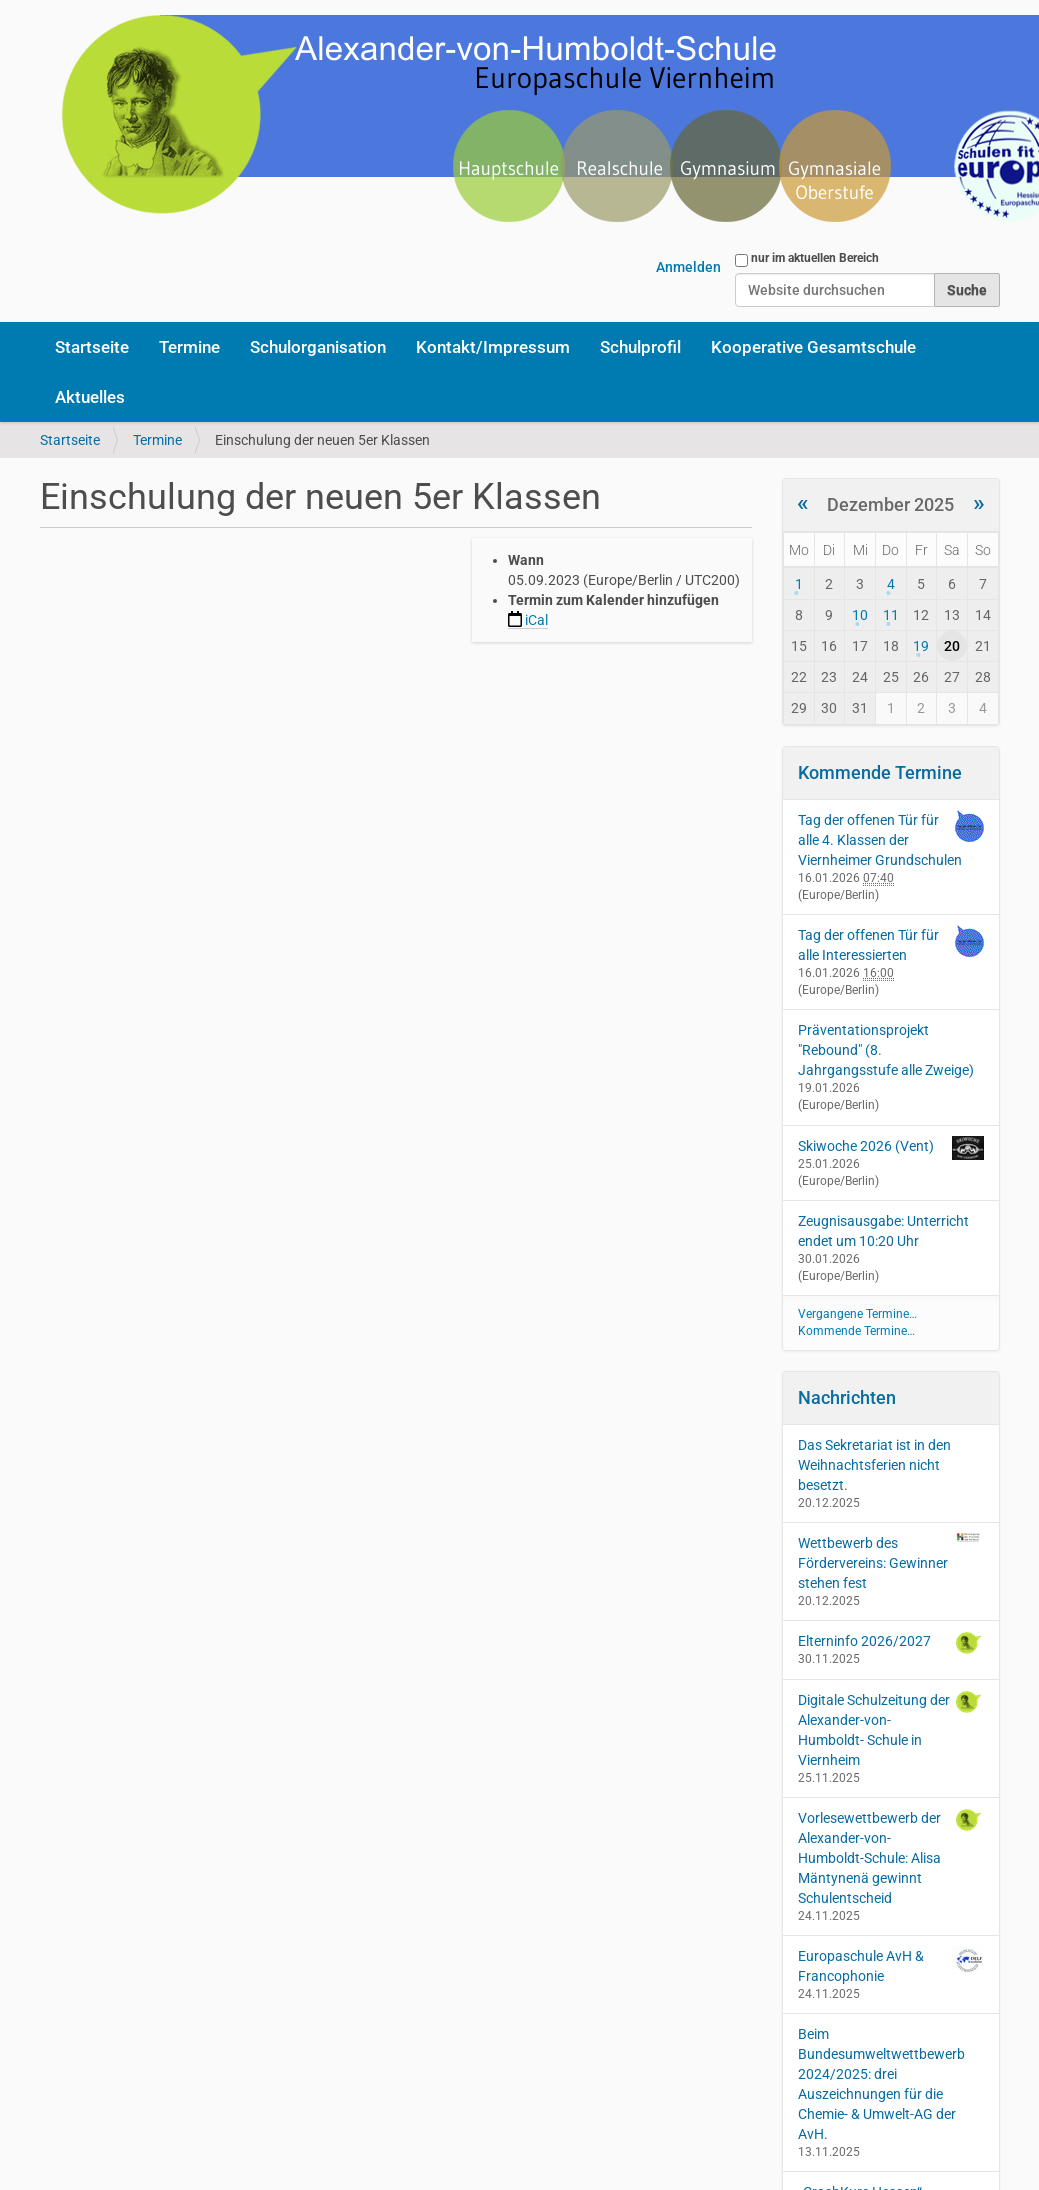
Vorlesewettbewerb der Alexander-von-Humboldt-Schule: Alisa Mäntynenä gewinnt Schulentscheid (891, 1857)
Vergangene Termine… (857, 1314)
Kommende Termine (880, 772)
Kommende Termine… (856, 1331)
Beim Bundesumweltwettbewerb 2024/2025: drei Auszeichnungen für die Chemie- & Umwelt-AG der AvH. (881, 2084)
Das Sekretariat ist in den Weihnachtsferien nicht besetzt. (874, 1465)
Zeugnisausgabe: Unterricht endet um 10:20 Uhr (883, 1231)
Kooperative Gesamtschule (813, 347)
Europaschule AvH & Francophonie (891, 1965)
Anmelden (688, 267)
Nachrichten (847, 1397)
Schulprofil (640, 347)
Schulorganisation (318, 347)
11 (891, 615)
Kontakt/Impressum (493, 347)
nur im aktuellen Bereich (815, 258)
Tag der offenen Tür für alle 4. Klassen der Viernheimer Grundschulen (880, 840)
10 (860, 615)
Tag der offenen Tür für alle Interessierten (868, 945)
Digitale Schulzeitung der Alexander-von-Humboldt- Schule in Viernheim (891, 1729)
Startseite (92, 347)
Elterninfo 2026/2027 (891, 1643)
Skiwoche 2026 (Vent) (866, 1146)
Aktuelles (90, 397)
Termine (189, 347)
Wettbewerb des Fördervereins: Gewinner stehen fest (891, 1562)
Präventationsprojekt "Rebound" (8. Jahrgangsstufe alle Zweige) (886, 1050)
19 (921, 646)
